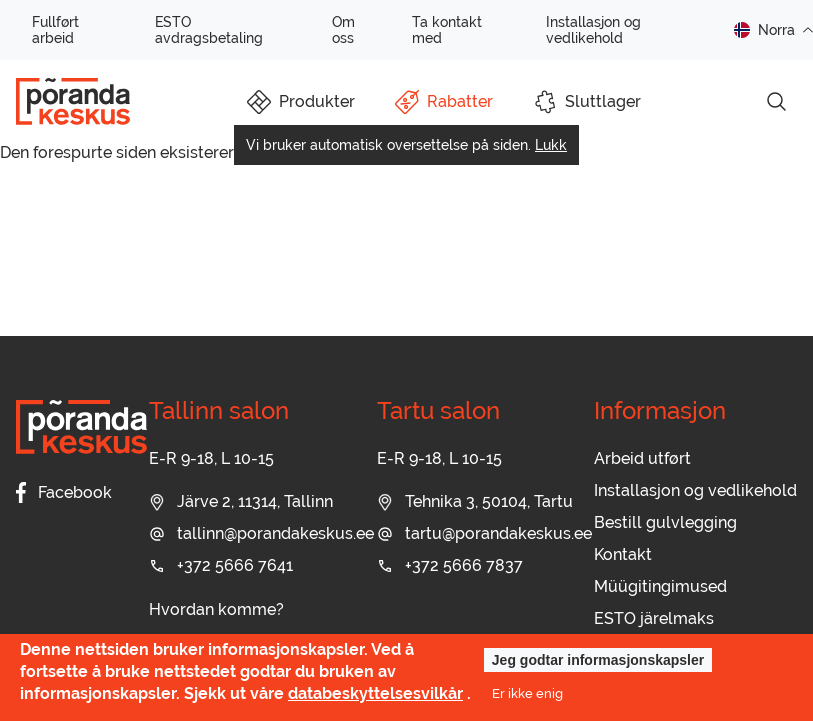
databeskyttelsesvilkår (375, 693)
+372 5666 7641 (221, 565)
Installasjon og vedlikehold (593, 30)
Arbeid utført (642, 458)
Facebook (64, 492)
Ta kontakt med (447, 30)
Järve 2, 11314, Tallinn (241, 501)
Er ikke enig (527, 693)
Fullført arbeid (55, 30)
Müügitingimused (660, 586)
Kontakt (623, 554)
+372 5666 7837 (450, 565)
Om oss (343, 30)
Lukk (551, 145)
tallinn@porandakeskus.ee (261, 533)
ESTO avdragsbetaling (209, 30)
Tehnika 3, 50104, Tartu (475, 501)
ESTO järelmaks (654, 618)
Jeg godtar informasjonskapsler (598, 660)
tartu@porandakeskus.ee (484, 533)
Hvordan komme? (216, 609)
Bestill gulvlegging (665, 522)
